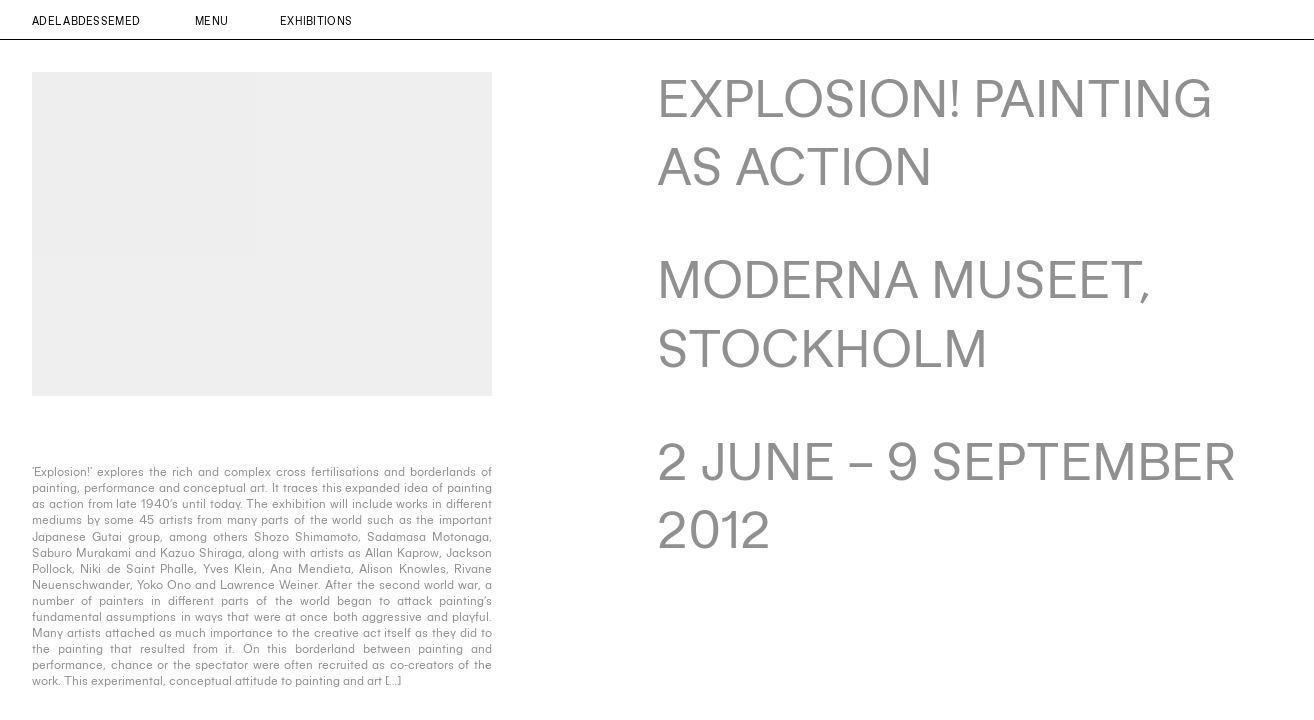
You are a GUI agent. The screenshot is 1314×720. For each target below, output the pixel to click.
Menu (211, 20)
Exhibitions (316, 20)
